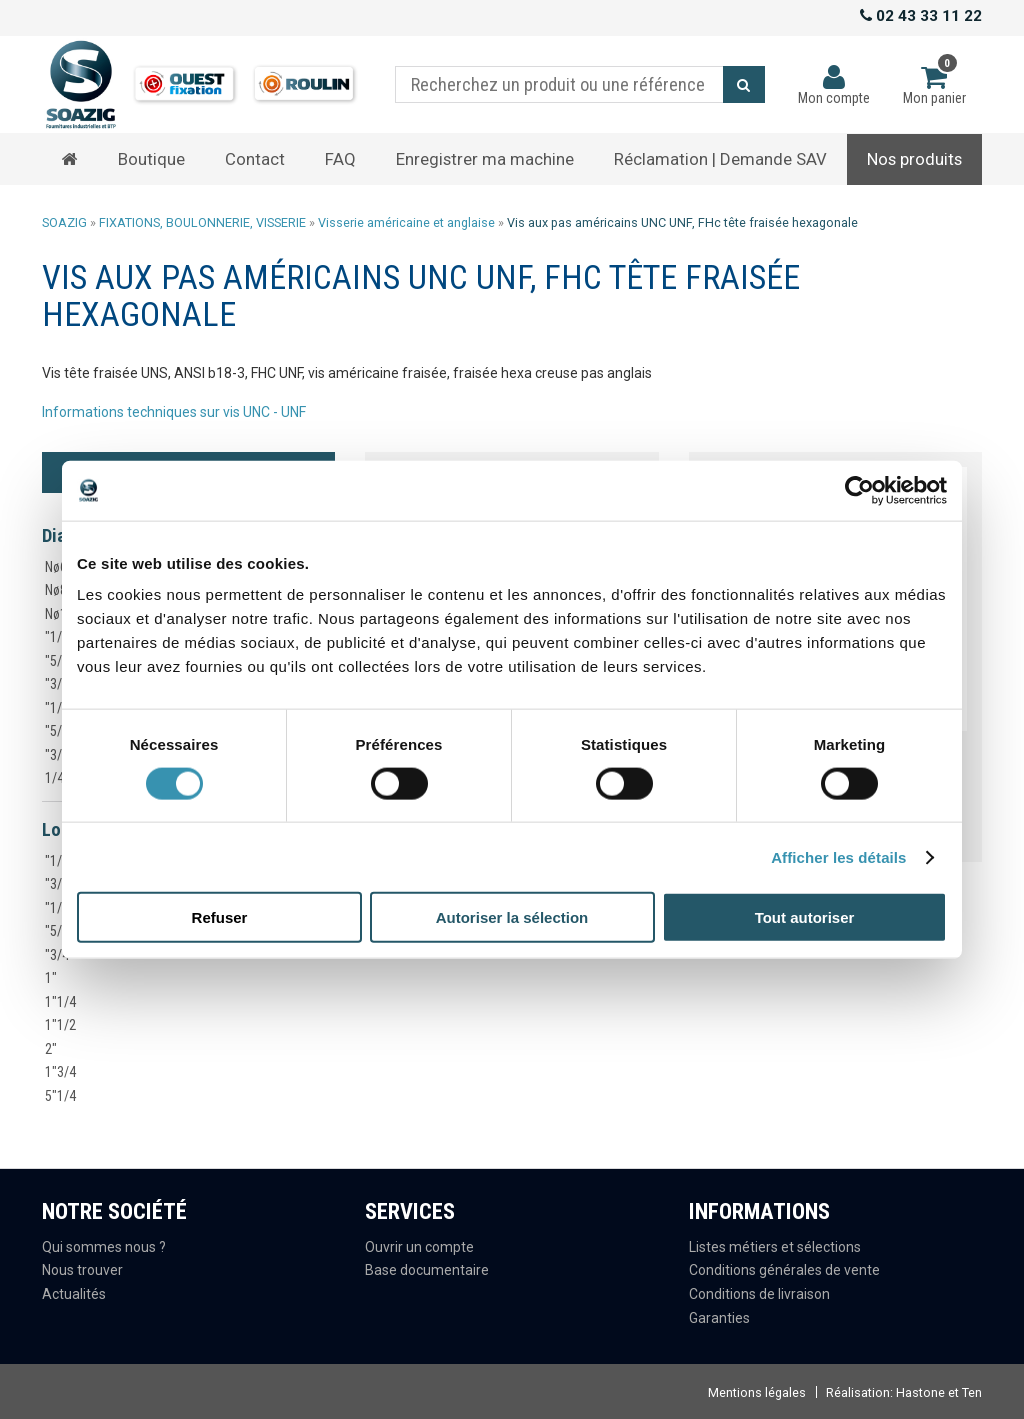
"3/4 (57, 755)
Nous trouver (82, 1270)
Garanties (719, 1318)
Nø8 (56, 590)
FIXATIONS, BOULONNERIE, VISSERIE (202, 222)
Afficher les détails (838, 856)
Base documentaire (427, 1270)
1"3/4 (60, 1072)
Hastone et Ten (939, 1392)
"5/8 (57, 731)
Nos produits (914, 159)
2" (51, 1049)
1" (51, 978)
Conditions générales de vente (784, 1270)
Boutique (151, 159)
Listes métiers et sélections (775, 1247)
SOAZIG (64, 222)
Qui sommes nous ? (104, 1247)
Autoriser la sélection (512, 917)
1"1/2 (60, 1025)
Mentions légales (757, 1392)
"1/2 (57, 708)
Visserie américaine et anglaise (406, 222)
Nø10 (59, 614)
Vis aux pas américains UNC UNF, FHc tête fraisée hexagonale (682, 222)
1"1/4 (60, 1002)
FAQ (340, 159)
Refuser (220, 917)
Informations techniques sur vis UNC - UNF (174, 412)
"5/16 (60, 661)
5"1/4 (60, 1096)
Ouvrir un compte (419, 1247)
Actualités (74, 1294)
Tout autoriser (805, 917)
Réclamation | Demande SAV (720, 159)
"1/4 (57, 637)
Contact (255, 159)
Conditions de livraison (759, 1294)
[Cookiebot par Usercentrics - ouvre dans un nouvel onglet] (859, 490)
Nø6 (56, 567)
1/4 (54, 778)
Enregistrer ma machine (485, 159)
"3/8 (57, 684)
